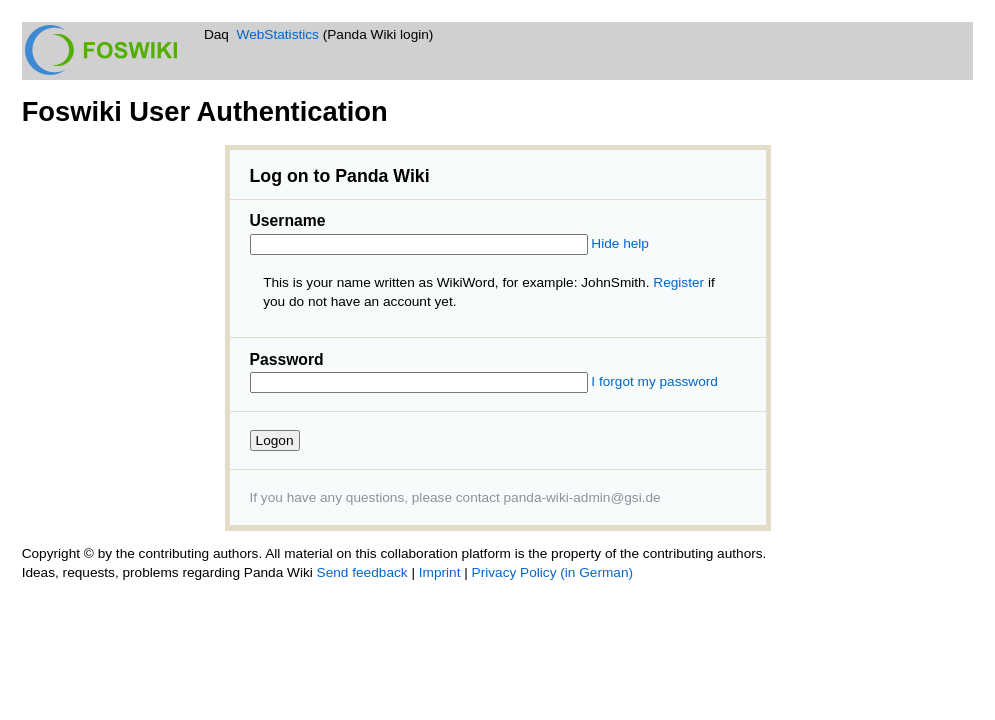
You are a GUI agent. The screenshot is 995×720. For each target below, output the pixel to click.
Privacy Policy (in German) (552, 572)
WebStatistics (278, 34)
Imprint (440, 572)
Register (678, 282)
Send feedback (362, 572)
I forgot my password (654, 381)
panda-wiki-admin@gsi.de (582, 497)
